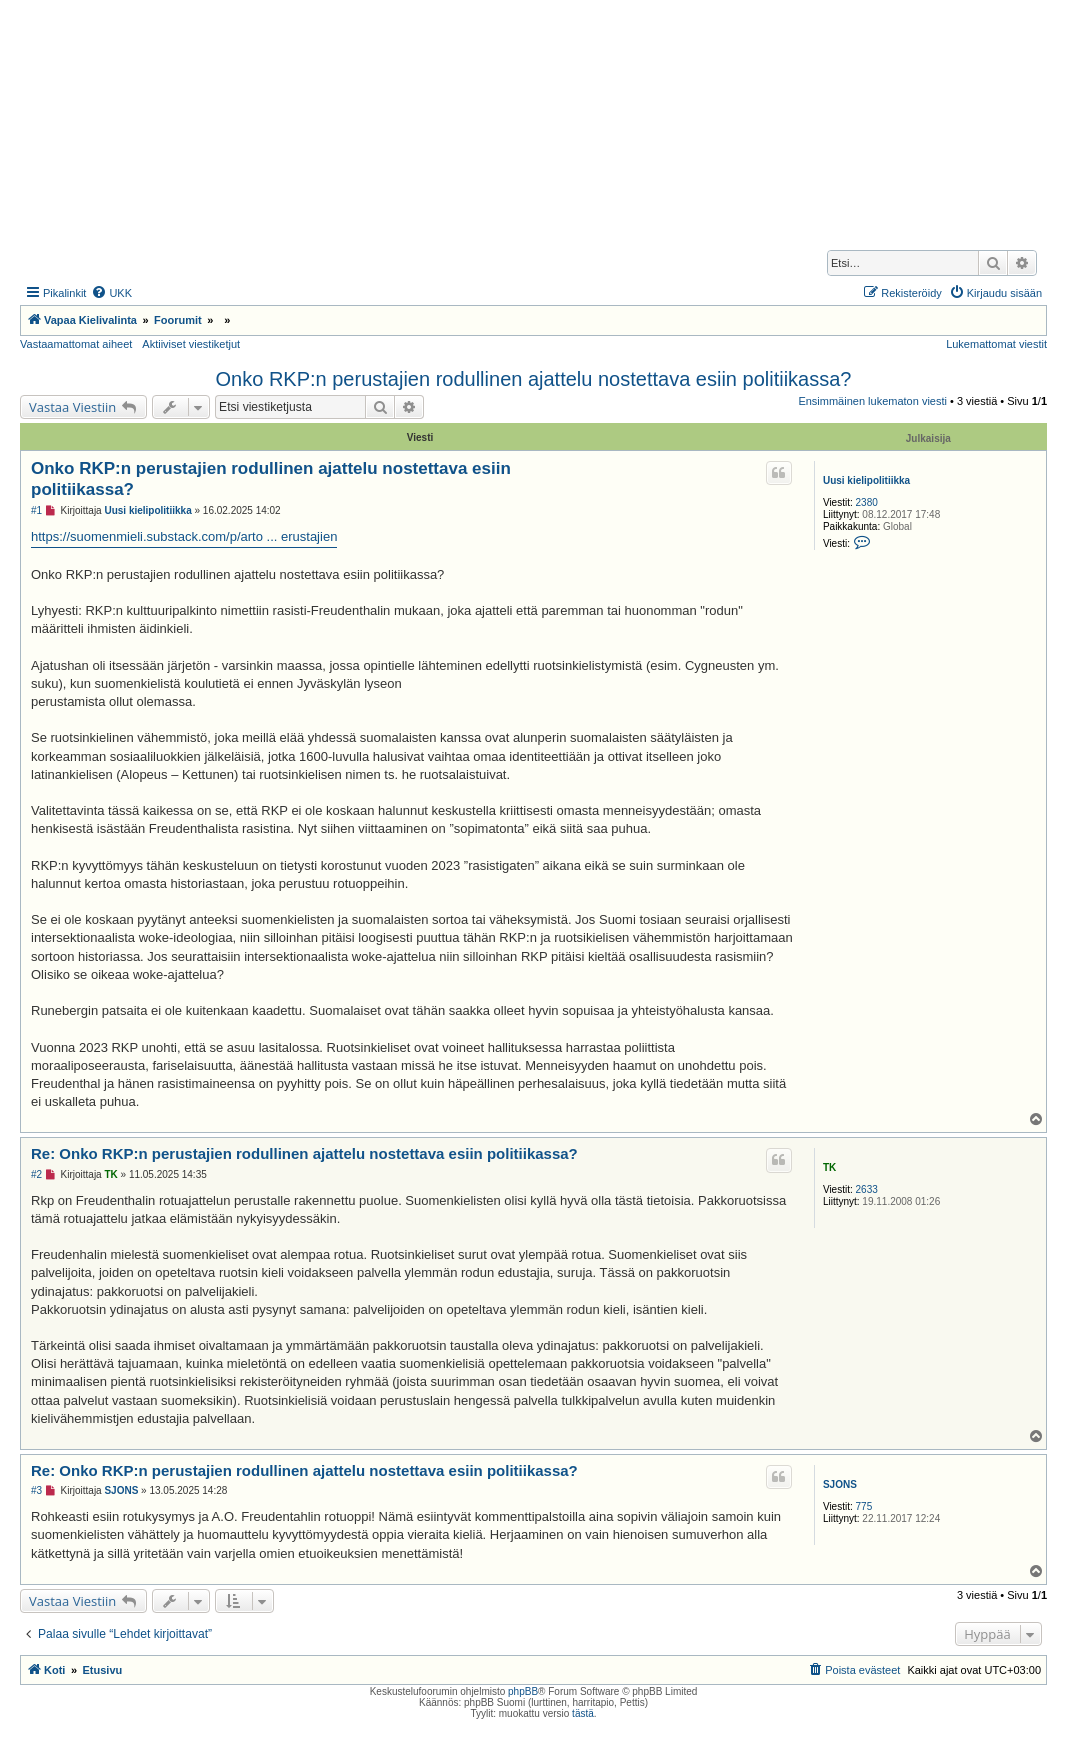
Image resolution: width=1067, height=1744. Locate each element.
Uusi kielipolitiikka (866, 480)
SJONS (840, 1484)
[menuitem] (111, 293)
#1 (36, 510)
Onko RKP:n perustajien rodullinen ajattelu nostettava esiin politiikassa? (534, 379)
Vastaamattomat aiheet (76, 344)
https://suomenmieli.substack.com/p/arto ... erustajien (184, 536)
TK (829, 1167)
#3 (36, 1490)
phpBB (523, 1691)
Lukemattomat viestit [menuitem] (996, 344)
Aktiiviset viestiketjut (191, 344)
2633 (867, 1189)
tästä (583, 1713)
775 (864, 1506)
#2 (36, 1174)
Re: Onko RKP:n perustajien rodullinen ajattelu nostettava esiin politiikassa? (304, 1153)
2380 (867, 502)
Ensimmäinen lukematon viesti (872, 401)
